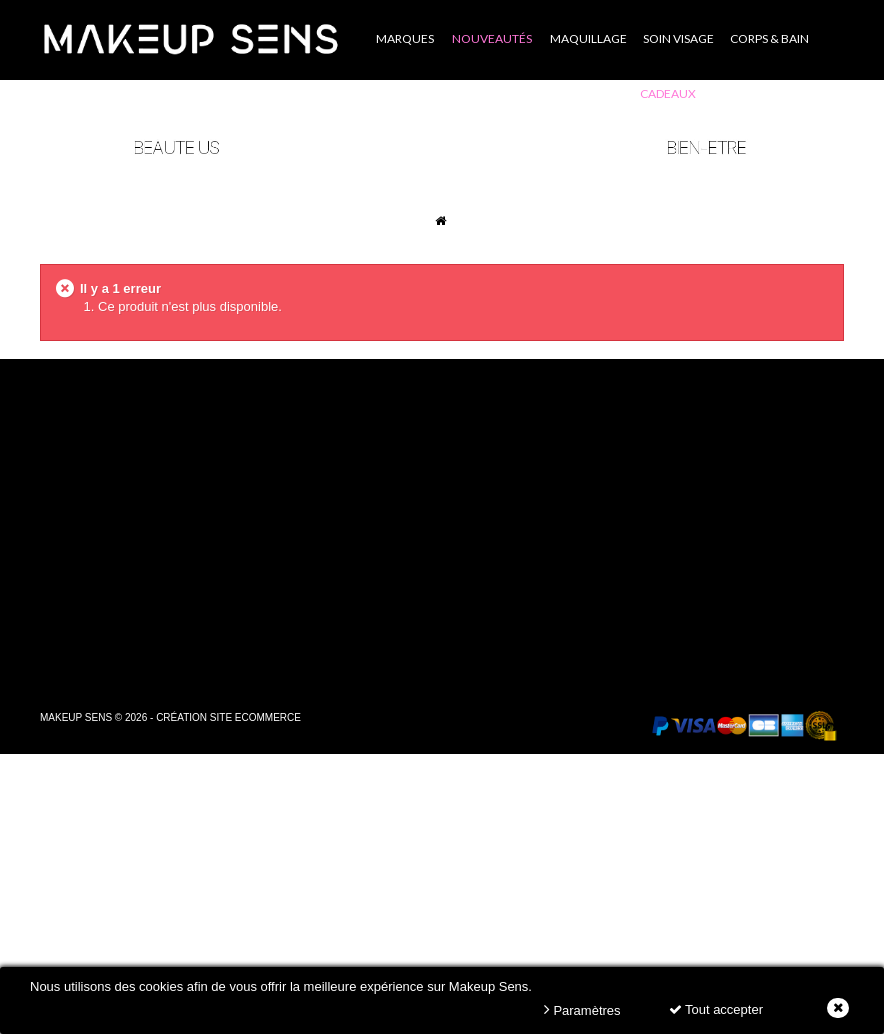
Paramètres (582, 1009)
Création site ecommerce (228, 717)
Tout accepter (716, 1009)
